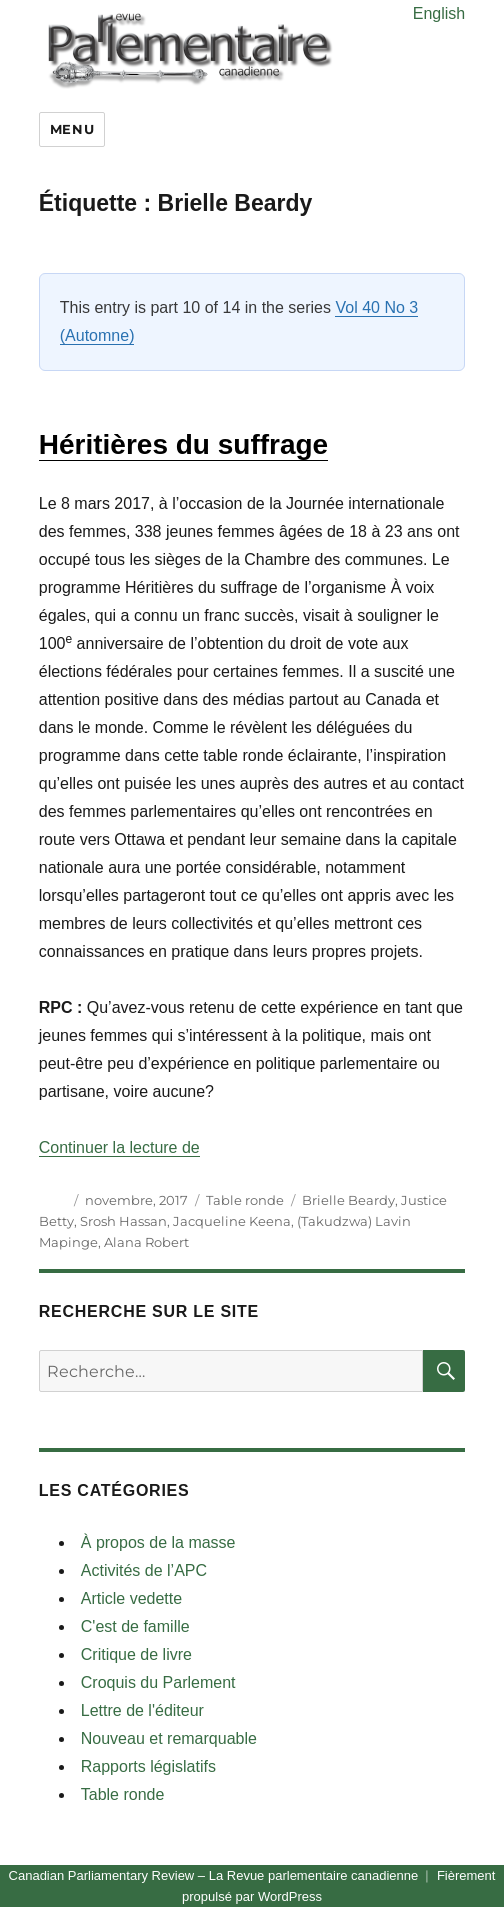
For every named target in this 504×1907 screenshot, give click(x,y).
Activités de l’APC (144, 1570)
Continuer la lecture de (119, 1147)
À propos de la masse (158, 1542)
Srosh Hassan (123, 1221)
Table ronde (245, 1200)
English (439, 13)
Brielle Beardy (348, 1200)
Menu (72, 129)
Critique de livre (136, 1654)
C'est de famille (135, 1626)
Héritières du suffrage (183, 444)
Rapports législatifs (148, 1766)
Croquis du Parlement (158, 1682)
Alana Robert (146, 1242)
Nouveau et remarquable (169, 1738)
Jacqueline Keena (232, 1221)
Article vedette (131, 1598)
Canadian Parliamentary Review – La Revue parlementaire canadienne (214, 1875)
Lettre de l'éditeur (142, 1710)
